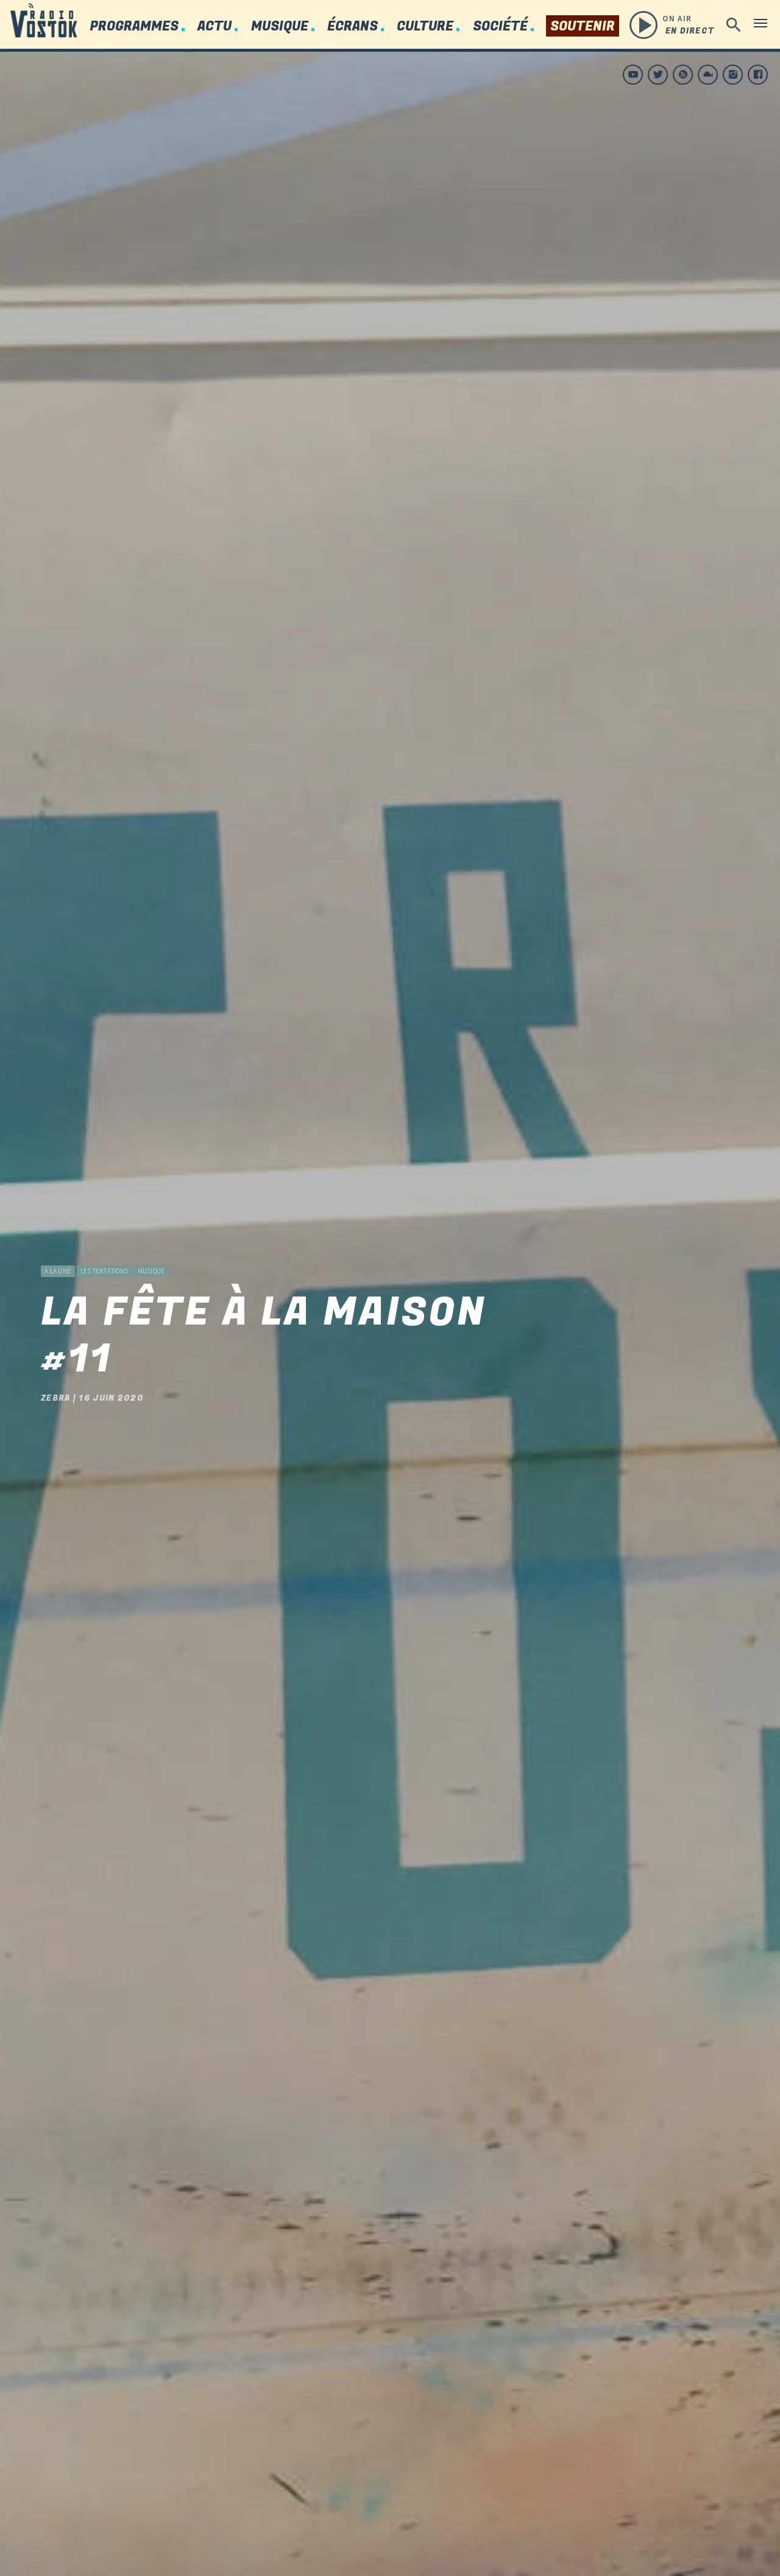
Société (500, 26)
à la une (57, 1231)
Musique (279, 26)
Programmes (134, 26)
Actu (214, 26)
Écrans (352, 26)
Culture (425, 26)
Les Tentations (104, 1231)
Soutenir (582, 26)
